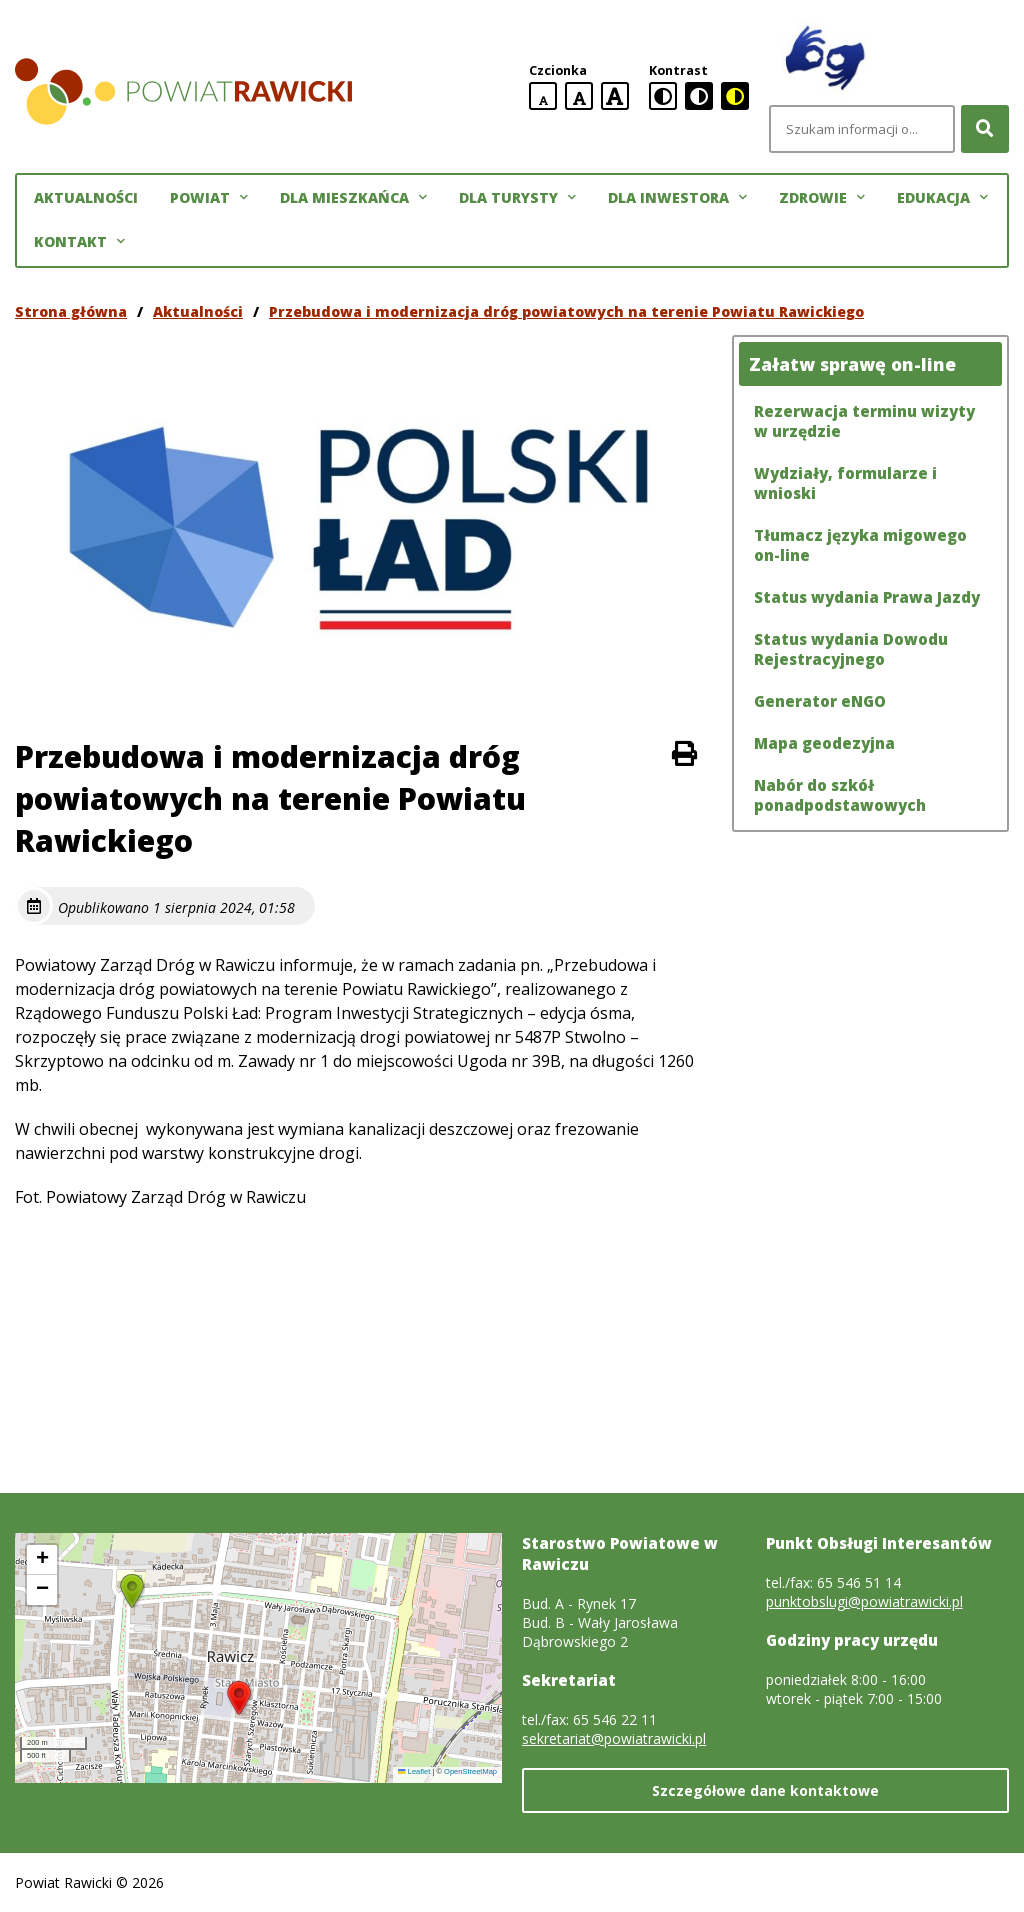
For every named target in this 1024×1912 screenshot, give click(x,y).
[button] (239, 1698)
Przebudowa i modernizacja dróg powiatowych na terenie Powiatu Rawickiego (566, 311)
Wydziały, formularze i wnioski (845, 483)
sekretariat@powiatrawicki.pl (614, 1738)
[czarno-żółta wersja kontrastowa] (735, 96)
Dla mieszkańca (353, 198)
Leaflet (414, 1771)
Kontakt (79, 242)
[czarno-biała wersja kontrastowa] (699, 96)
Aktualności (86, 197)
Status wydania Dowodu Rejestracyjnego (851, 649)
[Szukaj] (985, 129)
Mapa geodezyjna (824, 743)
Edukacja (942, 198)
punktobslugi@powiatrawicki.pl (864, 1601)
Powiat (209, 198)
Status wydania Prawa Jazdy (867, 597)
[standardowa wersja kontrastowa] (663, 96)
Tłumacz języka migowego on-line (860, 545)
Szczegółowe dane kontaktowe (765, 1790)
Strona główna (71, 311)
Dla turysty (517, 198)
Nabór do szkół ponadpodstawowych (840, 795)
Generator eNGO (820, 701)
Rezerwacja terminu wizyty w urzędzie (864, 421)
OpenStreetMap (470, 1771)
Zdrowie (822, 198)
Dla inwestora (677, 198)
